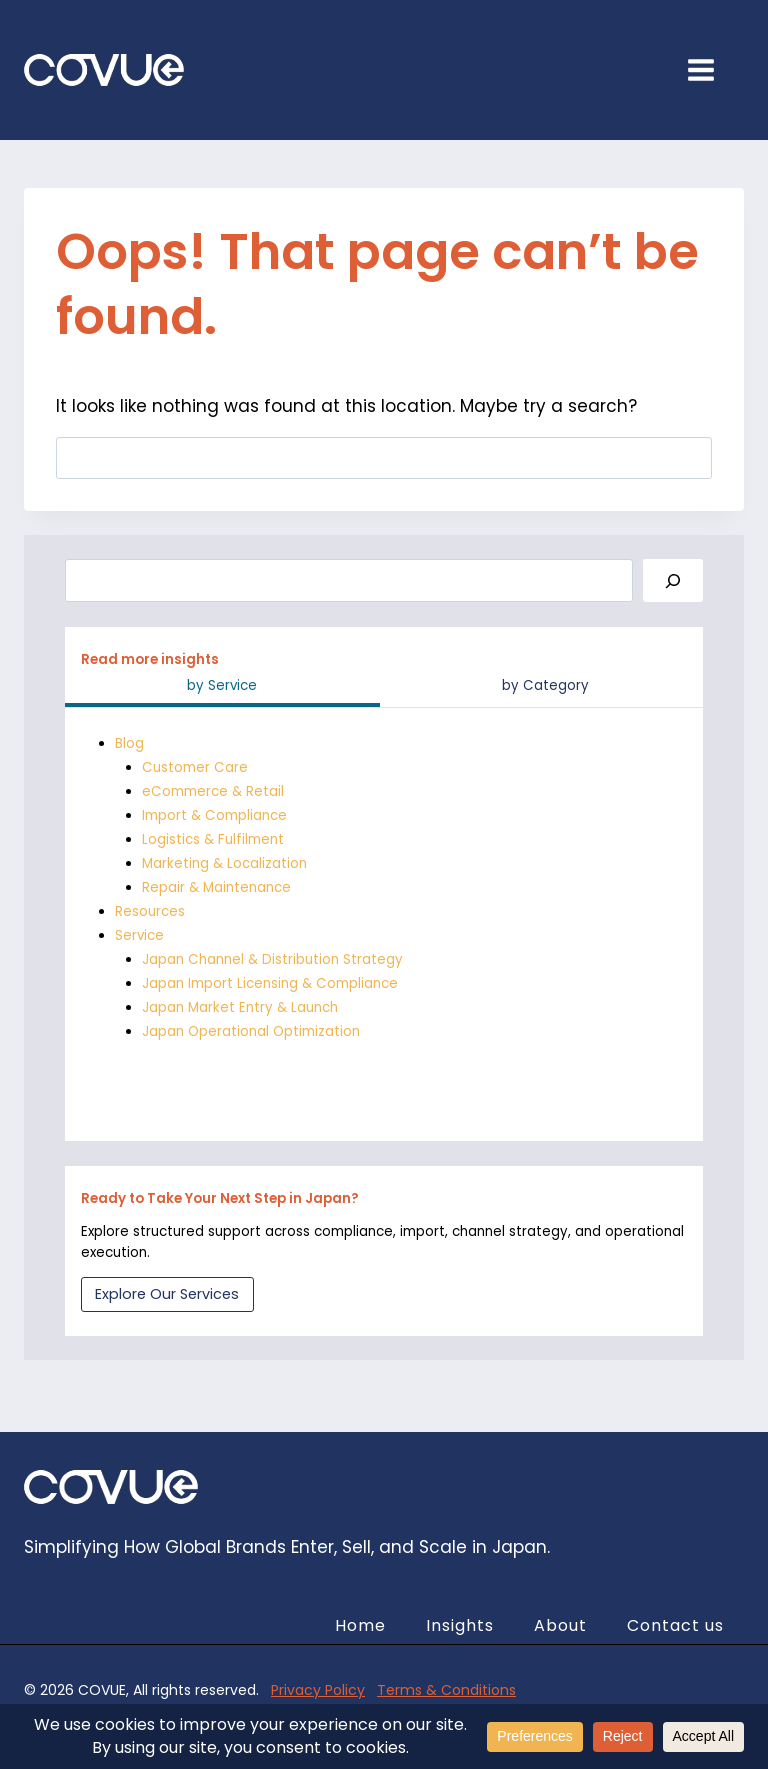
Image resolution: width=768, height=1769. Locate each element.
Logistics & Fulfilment (213, 839)
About (560, 1625)
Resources (150, 911)
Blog (129, 743)
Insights (460, 1625)
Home (360, 1625)
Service (139, 935)
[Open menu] (711, 69)
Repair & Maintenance (216, 887)
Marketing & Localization (224, 863)
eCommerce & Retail (213, 791)
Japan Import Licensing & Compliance (270, 983)
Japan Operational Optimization (251, 1031)
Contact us (675, 1625)
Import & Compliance (214, 815)
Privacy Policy (318, 1690)
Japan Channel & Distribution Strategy (272, 959)
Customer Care (195, 767)
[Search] (673, 580)
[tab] (222, 688)
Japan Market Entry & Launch (240, 1007)
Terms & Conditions (446, 1690)
